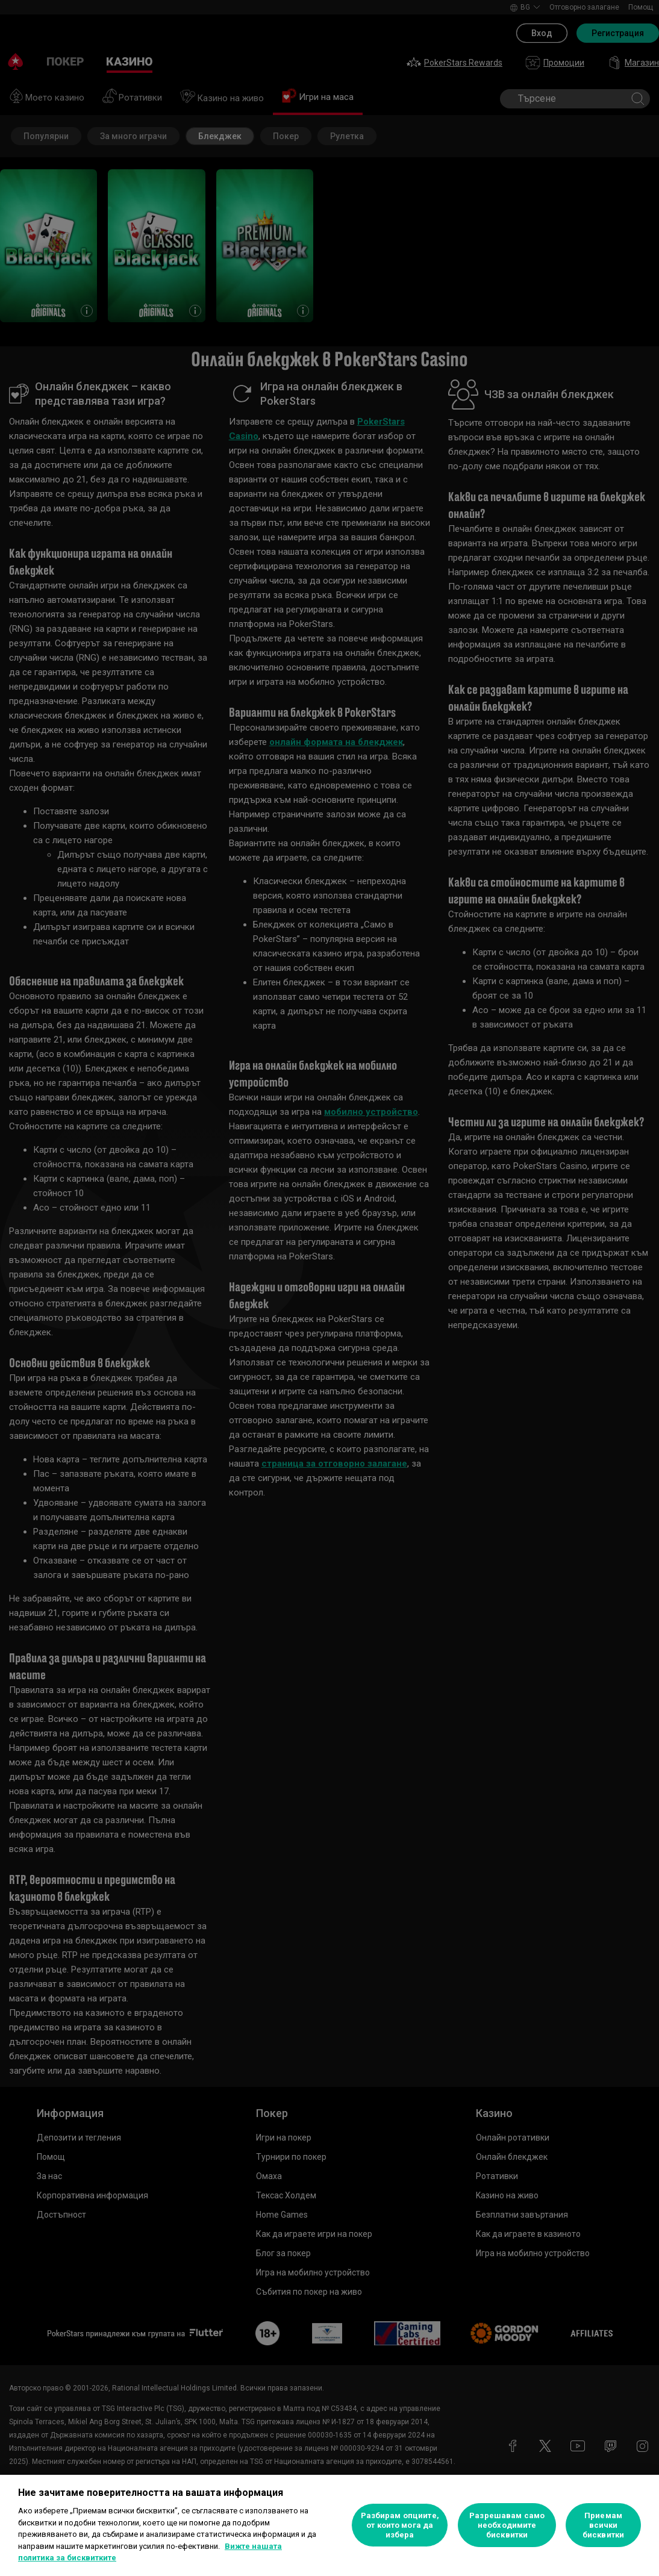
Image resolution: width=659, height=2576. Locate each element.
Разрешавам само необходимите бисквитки (507, 2525)
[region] (329, 2525)
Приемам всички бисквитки (603, 2525)
